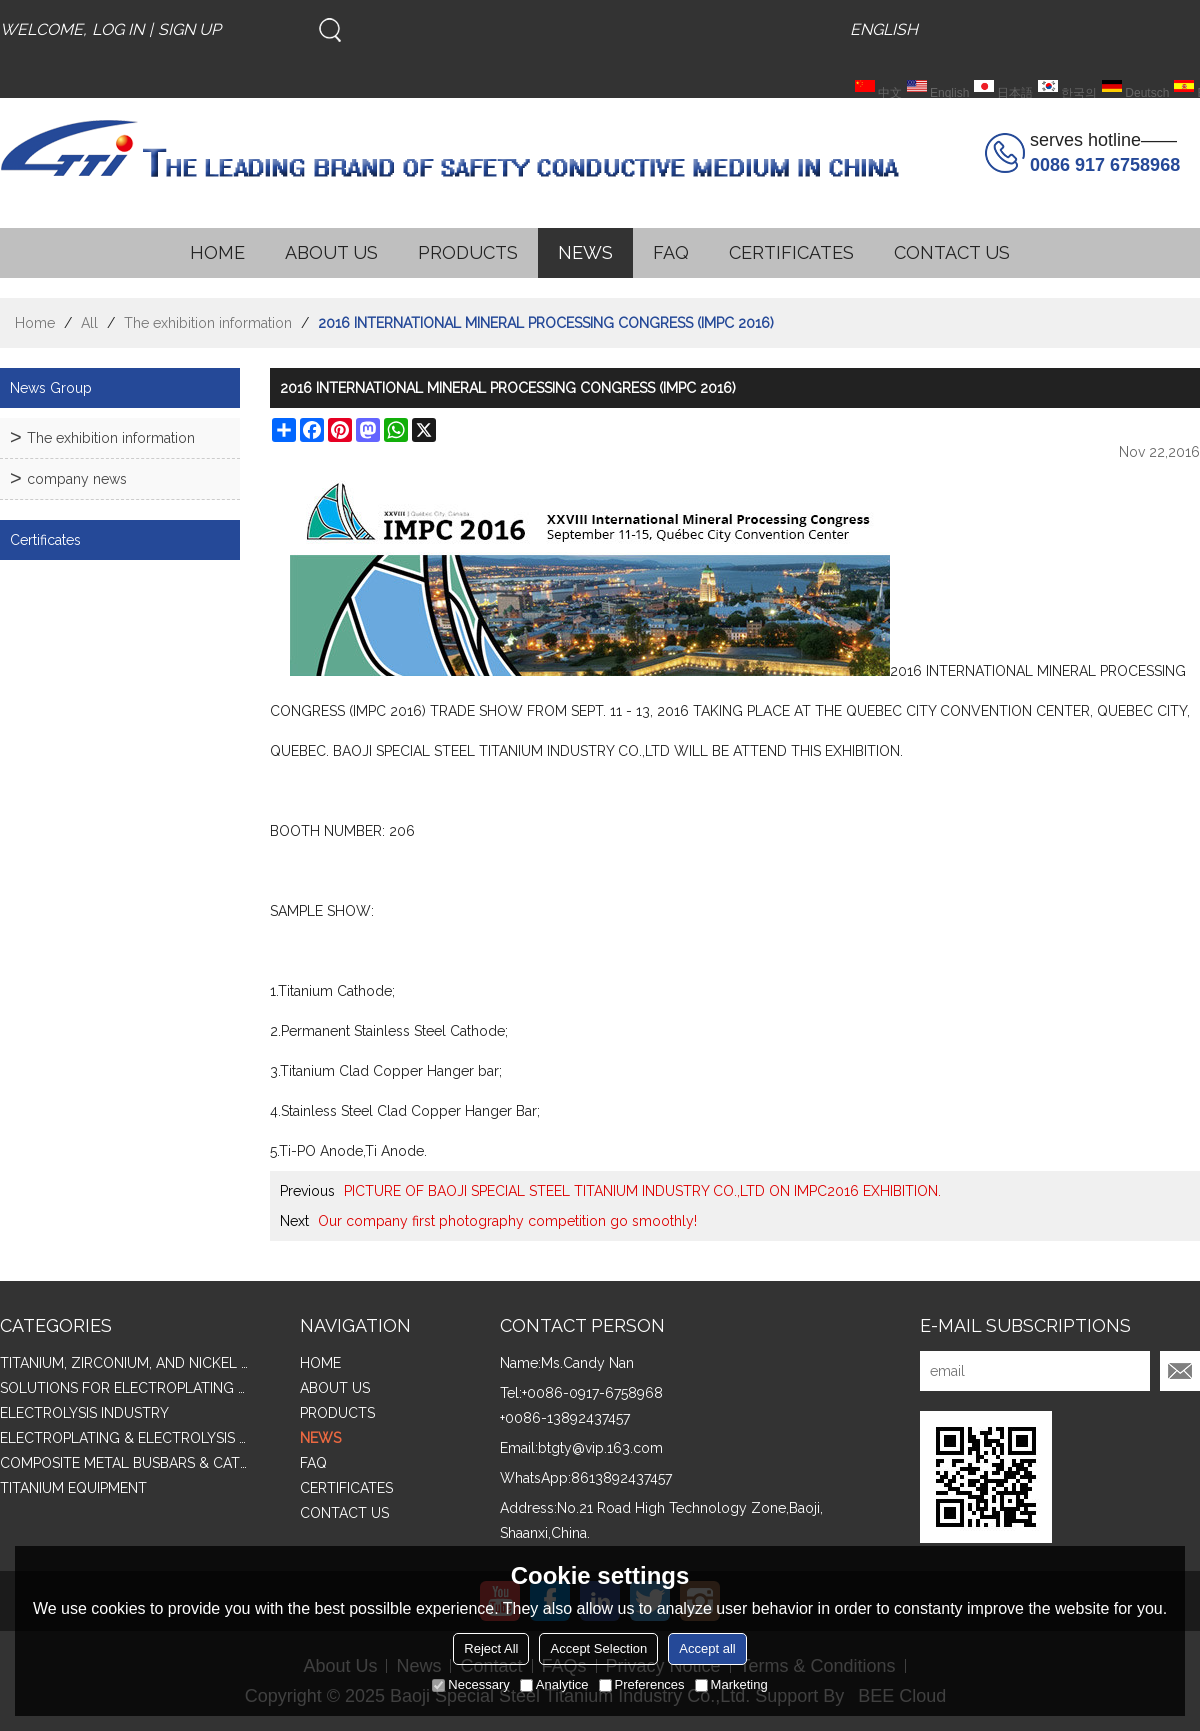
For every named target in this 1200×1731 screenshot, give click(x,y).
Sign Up (189, 29)
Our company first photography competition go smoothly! (507, 1221)
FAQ (671, 252)
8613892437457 (621, 1478)
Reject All (491, 1648)
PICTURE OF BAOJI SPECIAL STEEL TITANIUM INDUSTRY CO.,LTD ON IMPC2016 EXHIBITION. (642, 1191)
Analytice (554, 1684)
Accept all (707, 1648)
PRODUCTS (468, 252)
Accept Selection (598, 1648)
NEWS (585, 252)
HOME (217, 252)
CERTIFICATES (791, 252)
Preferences (642, 1684)
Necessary (470, 1684)
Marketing (731, 1684)
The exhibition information (208, 323)
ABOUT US (331, 252)
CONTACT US (952, 252)
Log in (118, 29)
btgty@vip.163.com (600, 1448)
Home (35, 323)
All (89, 323)
